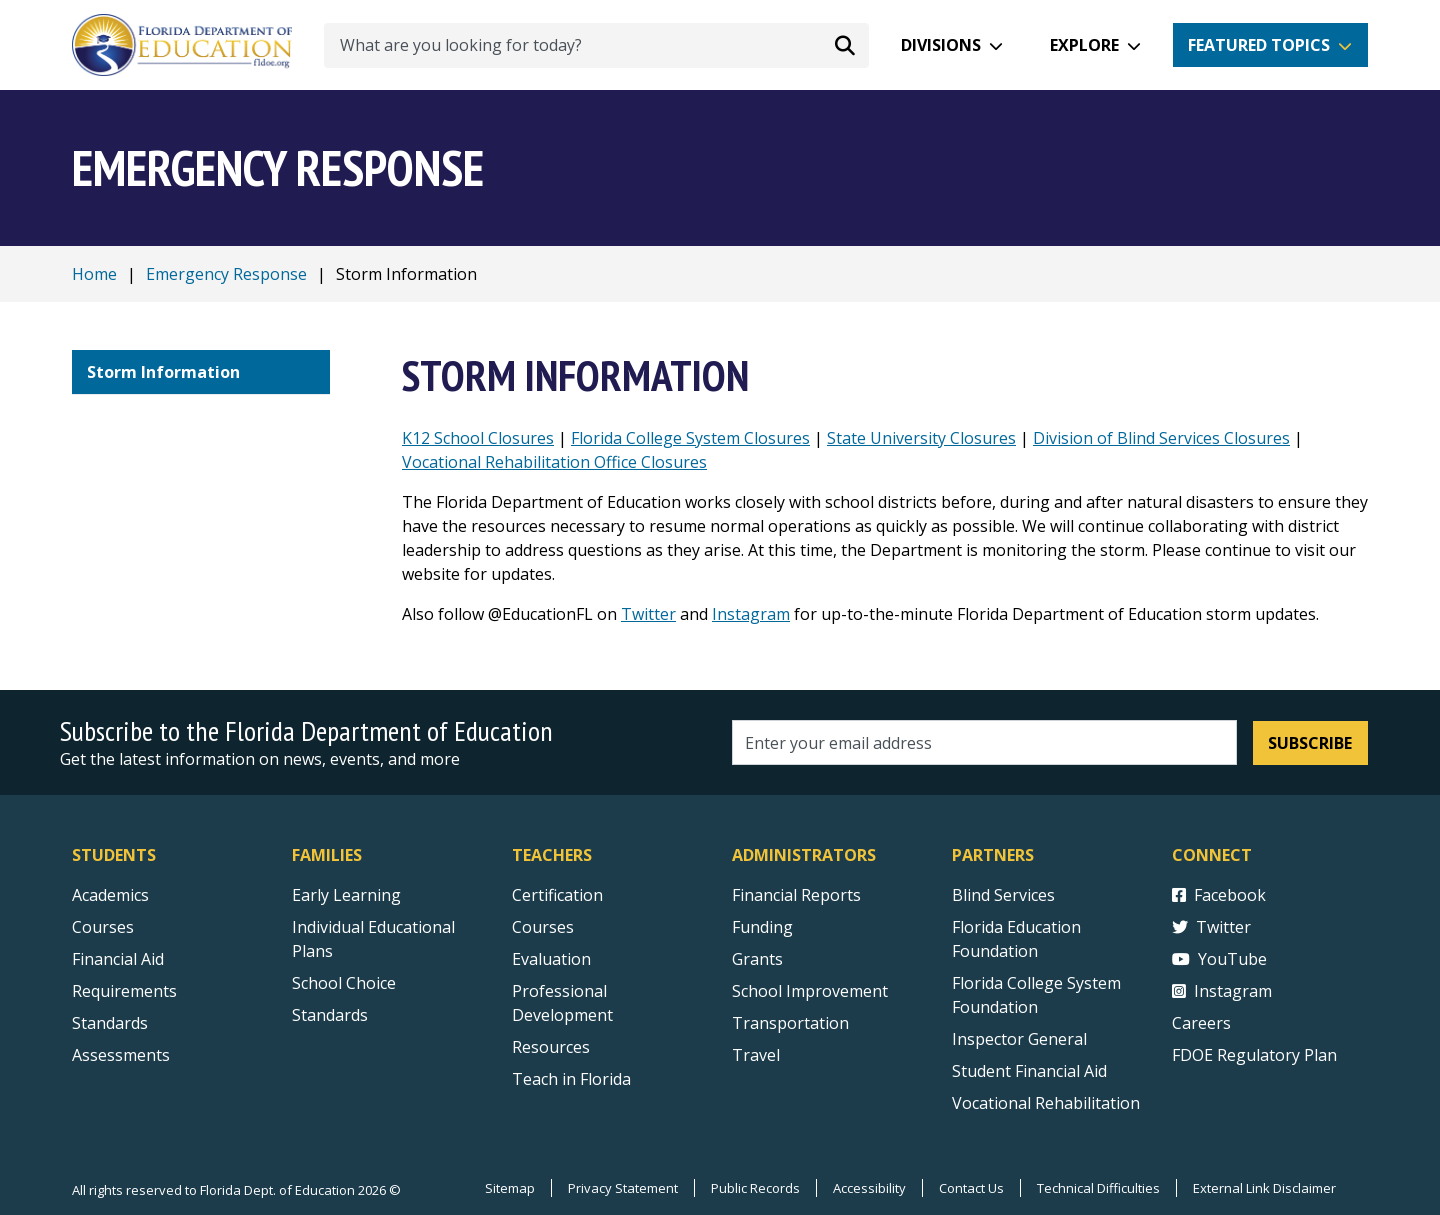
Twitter (648, 614)
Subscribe (1310, 743)
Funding (762, 927)
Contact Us (971, 1188)
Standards (330, 1015)
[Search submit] (845, 45)
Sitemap (510, 1188)
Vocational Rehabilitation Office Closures (554, 462)
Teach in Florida (571, 1079)
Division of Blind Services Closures (1161, 438)
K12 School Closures (478, 438)
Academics (110, 895)
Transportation (790, 1023)
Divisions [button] (941, 45)
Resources (551, 1047)
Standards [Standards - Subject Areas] (110, 1023)
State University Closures (921, 438)
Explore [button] (1084, 45)
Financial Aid (118, 959)
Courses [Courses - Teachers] (543, 927)
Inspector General (1019, 1039)
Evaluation (551, 959)
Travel (756, 1055)
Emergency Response (226, 274)
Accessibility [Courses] (869, 1188)
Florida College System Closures (690, 438)
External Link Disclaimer (1264, 1188)
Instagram (751, 614)
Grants (757, 959)
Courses (103, 927)
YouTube (1219, 959)
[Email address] (984, 742)
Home (94, 274)
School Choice (344, 983)
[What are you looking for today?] (596, 45)
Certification (557, 895)
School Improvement (810, 991)
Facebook (1219, 895)
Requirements (124, 991)
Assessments (121, 1055)
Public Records (755, 1188)
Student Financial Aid (1029, 1071)
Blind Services (1003, 895)
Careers (1201, 1023)
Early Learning (346, 895)
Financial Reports (796, 895)
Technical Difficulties (1098, 1188)
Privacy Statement (623, 1188)
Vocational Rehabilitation (1046, 1103)
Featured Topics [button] (1259, 45)
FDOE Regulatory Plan (1254, 1055)
